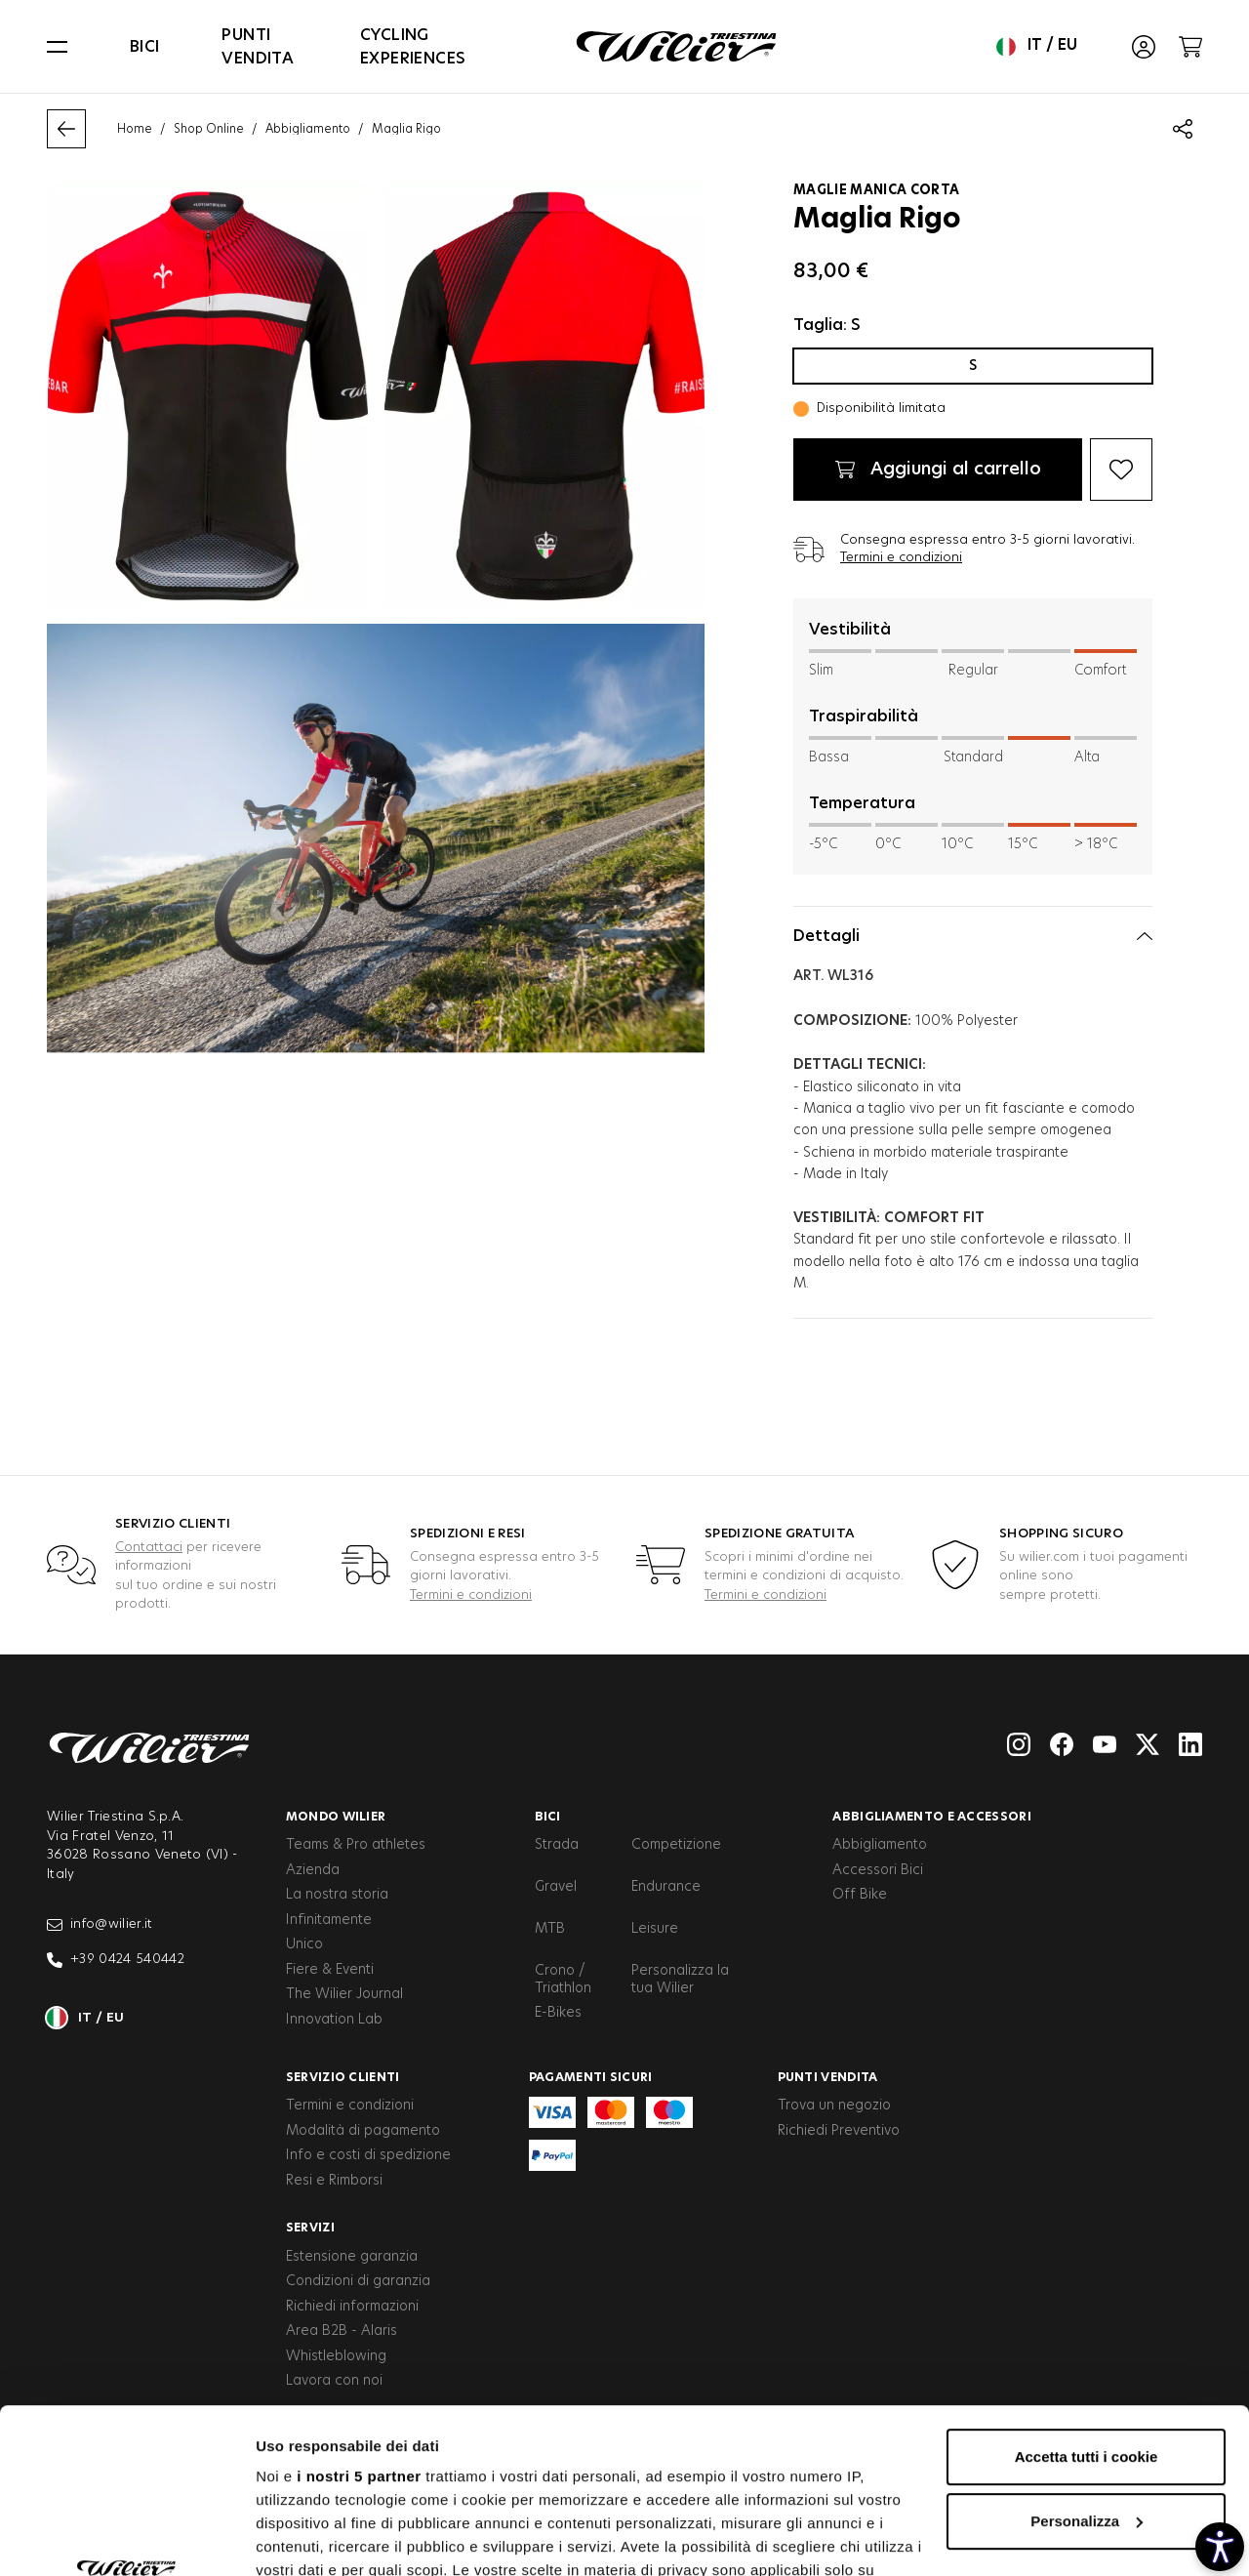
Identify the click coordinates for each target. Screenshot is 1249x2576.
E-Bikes (558, 2013)
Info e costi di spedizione (368, 2155)
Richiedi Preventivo (839, 2131)
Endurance (666, 1887)
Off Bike (859, 1894)
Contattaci (148, 1547)
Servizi (310, 2227)
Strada (557, 1845)
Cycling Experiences (412, 46)
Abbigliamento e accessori (931, 1816)
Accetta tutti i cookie (1086, 2302)
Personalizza (1086, 2366)
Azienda (313, 1870)
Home (134, 129)
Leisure (654, 1929)
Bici (145, 47)
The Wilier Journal (344, 1994)
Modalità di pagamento (363, 2131)
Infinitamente (329, 1920)
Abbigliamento (307, 129)
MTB (550, 1929)
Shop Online (209, 129)
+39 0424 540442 (115, 1960)
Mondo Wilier (336, 1816)
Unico (304, 1944)
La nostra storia (337, 1894)
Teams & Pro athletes (355, 1845)
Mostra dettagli (308, 2537)
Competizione (676, 1845)
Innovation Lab (334, 2019)
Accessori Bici (877, 1870)
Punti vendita (258, 46)
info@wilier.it (100, 1925)
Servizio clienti (343, 2077)
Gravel (556, 1887)
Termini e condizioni (901, 558)
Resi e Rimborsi (334, 2181)
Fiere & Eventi (330, 1970)
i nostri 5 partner (359, 2321)
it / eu (1036, 47)
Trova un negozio (834, 2105)
